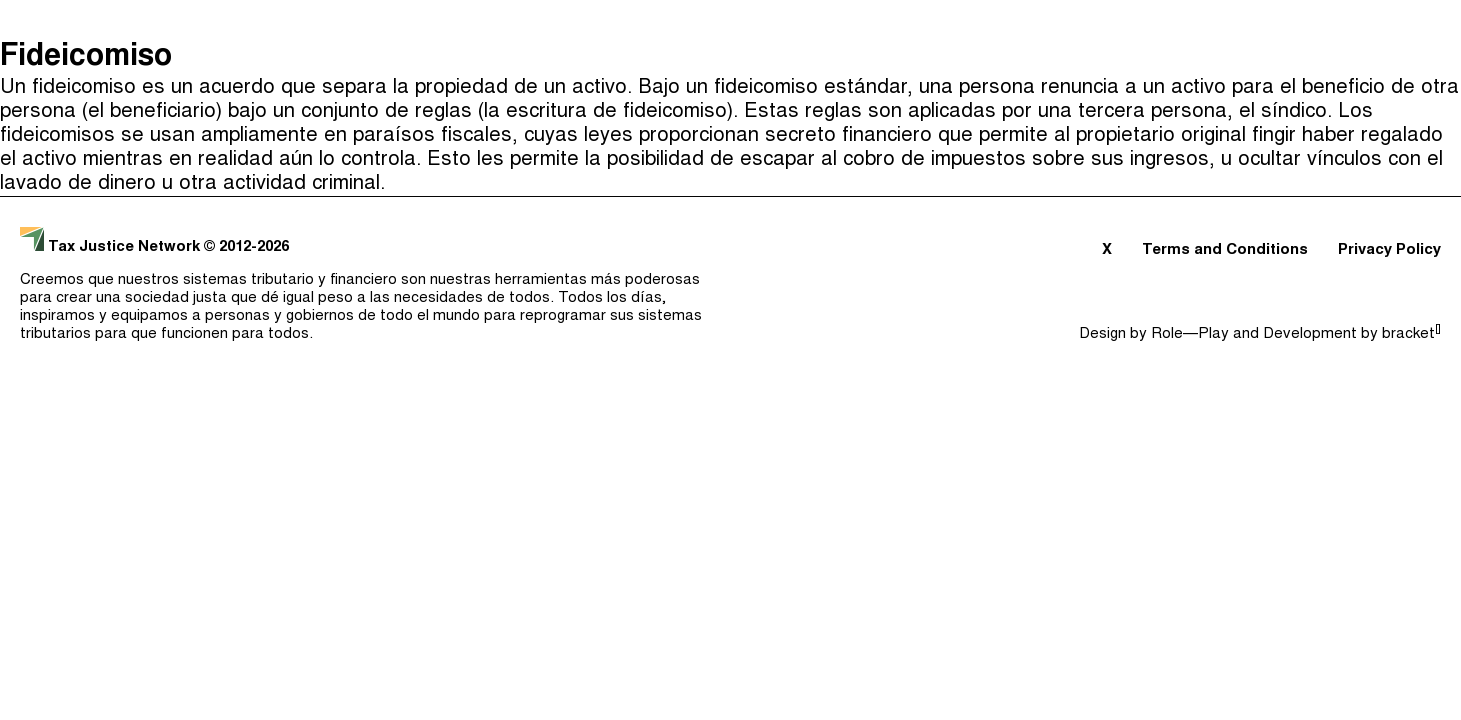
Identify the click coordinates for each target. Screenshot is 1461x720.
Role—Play (1190, 334)
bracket (1411, 334)
